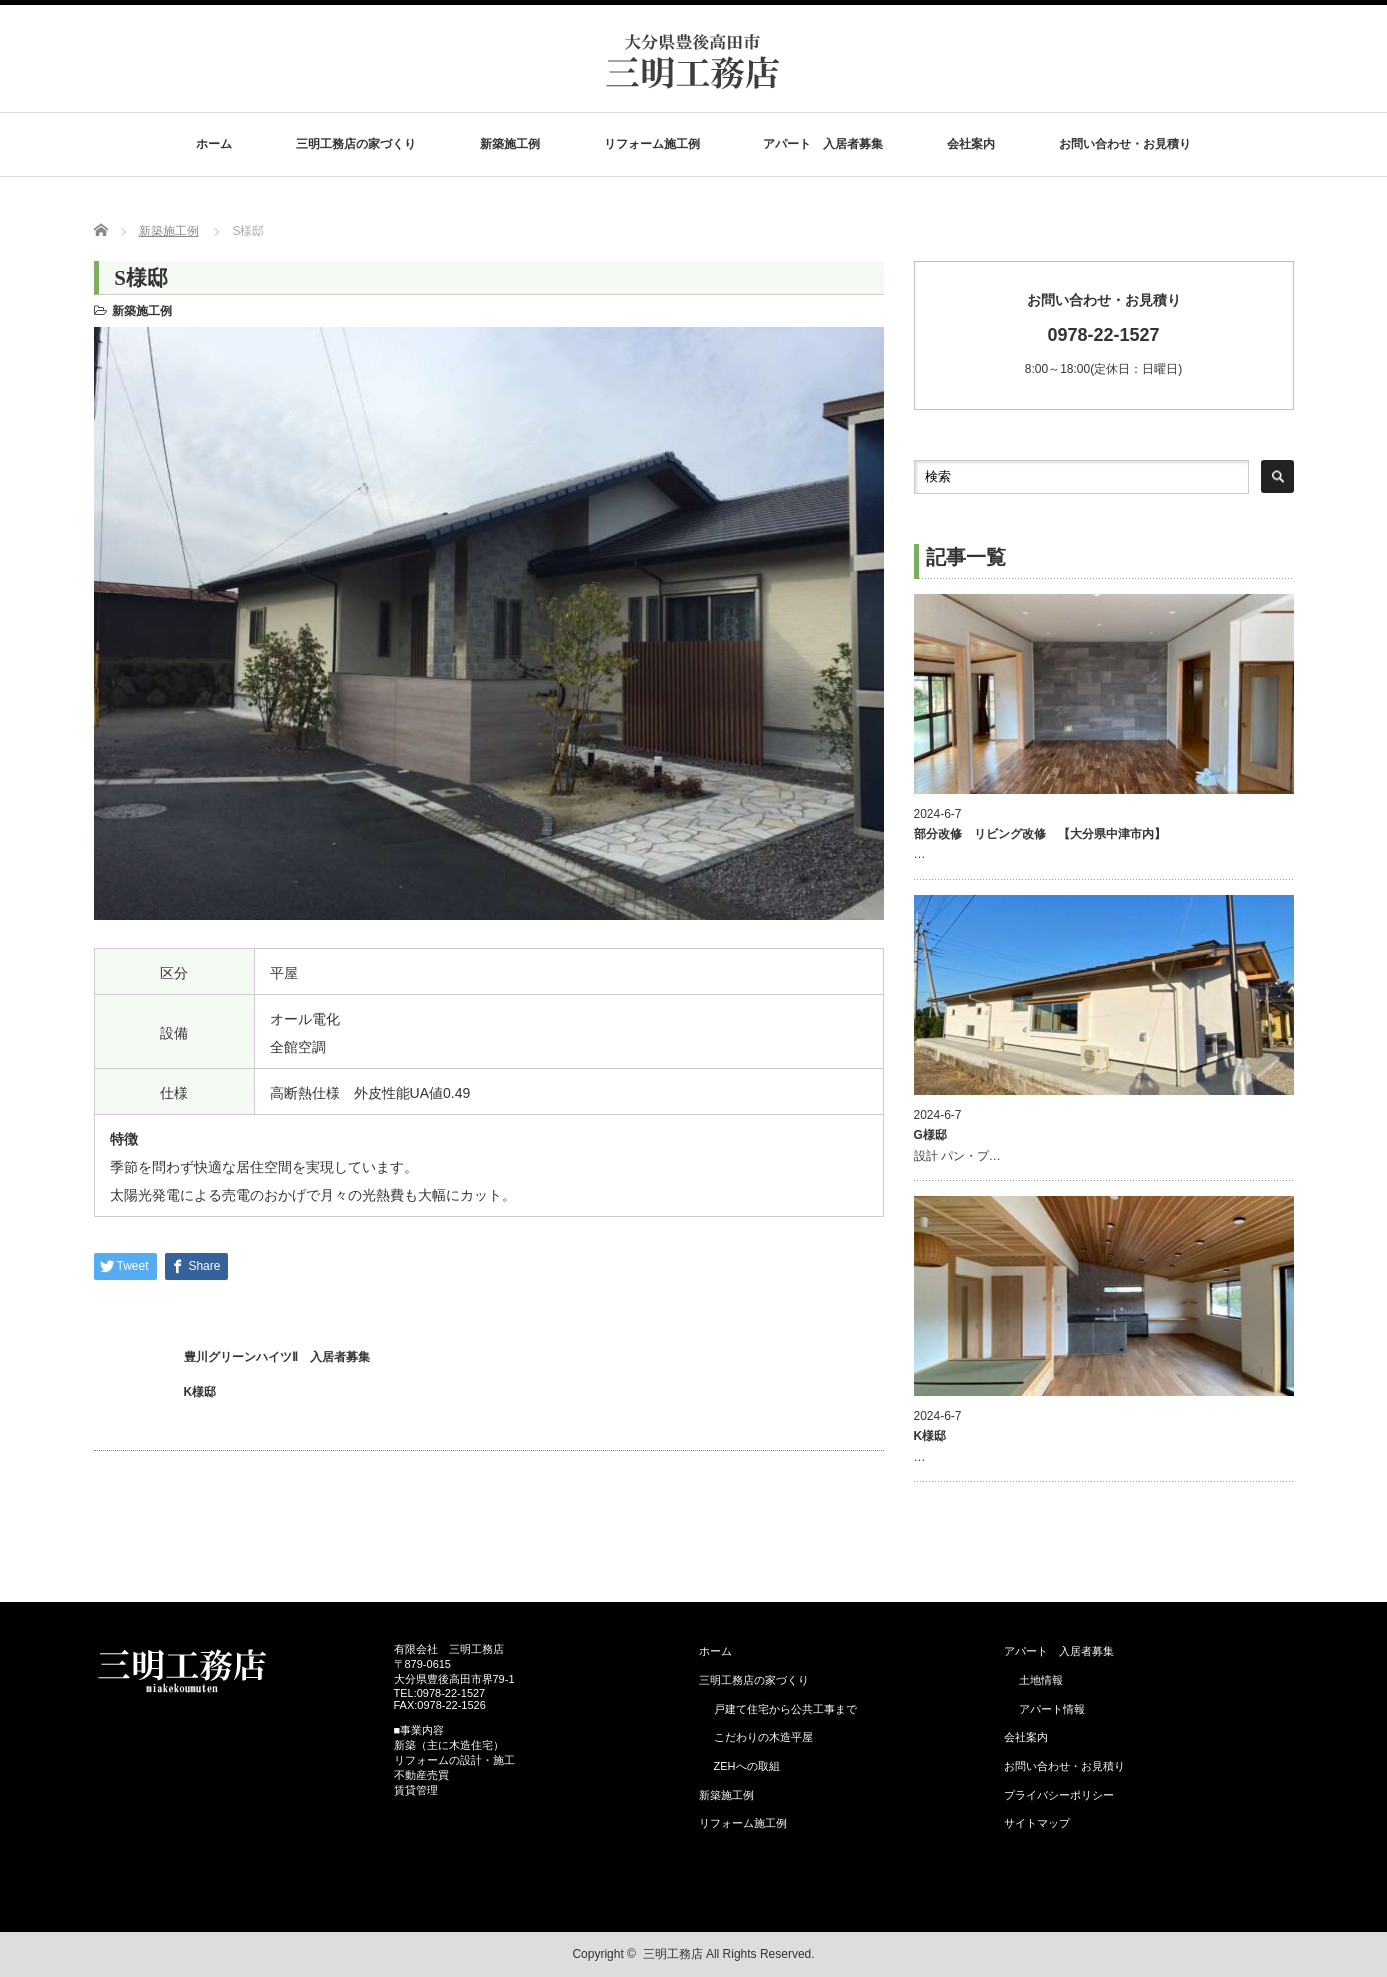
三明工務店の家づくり (356, 144)
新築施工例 (510, 144)
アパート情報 (1057, 1709)
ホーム (214, 144)
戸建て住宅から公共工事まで (785, 1709)
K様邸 (200, 1392)
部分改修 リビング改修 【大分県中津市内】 (1040, 834)
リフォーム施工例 (652, 144)
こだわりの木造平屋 (763, 1737)
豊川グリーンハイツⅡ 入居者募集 (277, 1357)
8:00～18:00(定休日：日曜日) (1104, 333)
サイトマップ (1037, 1823)
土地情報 (1041, 1680)
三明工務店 (673, 1954)
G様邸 (930, 1135)
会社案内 (971, 144)
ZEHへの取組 (747, 1766)
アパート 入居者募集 (823, 144)
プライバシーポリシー (1059, 1795)
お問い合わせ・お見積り (1125, 144)
